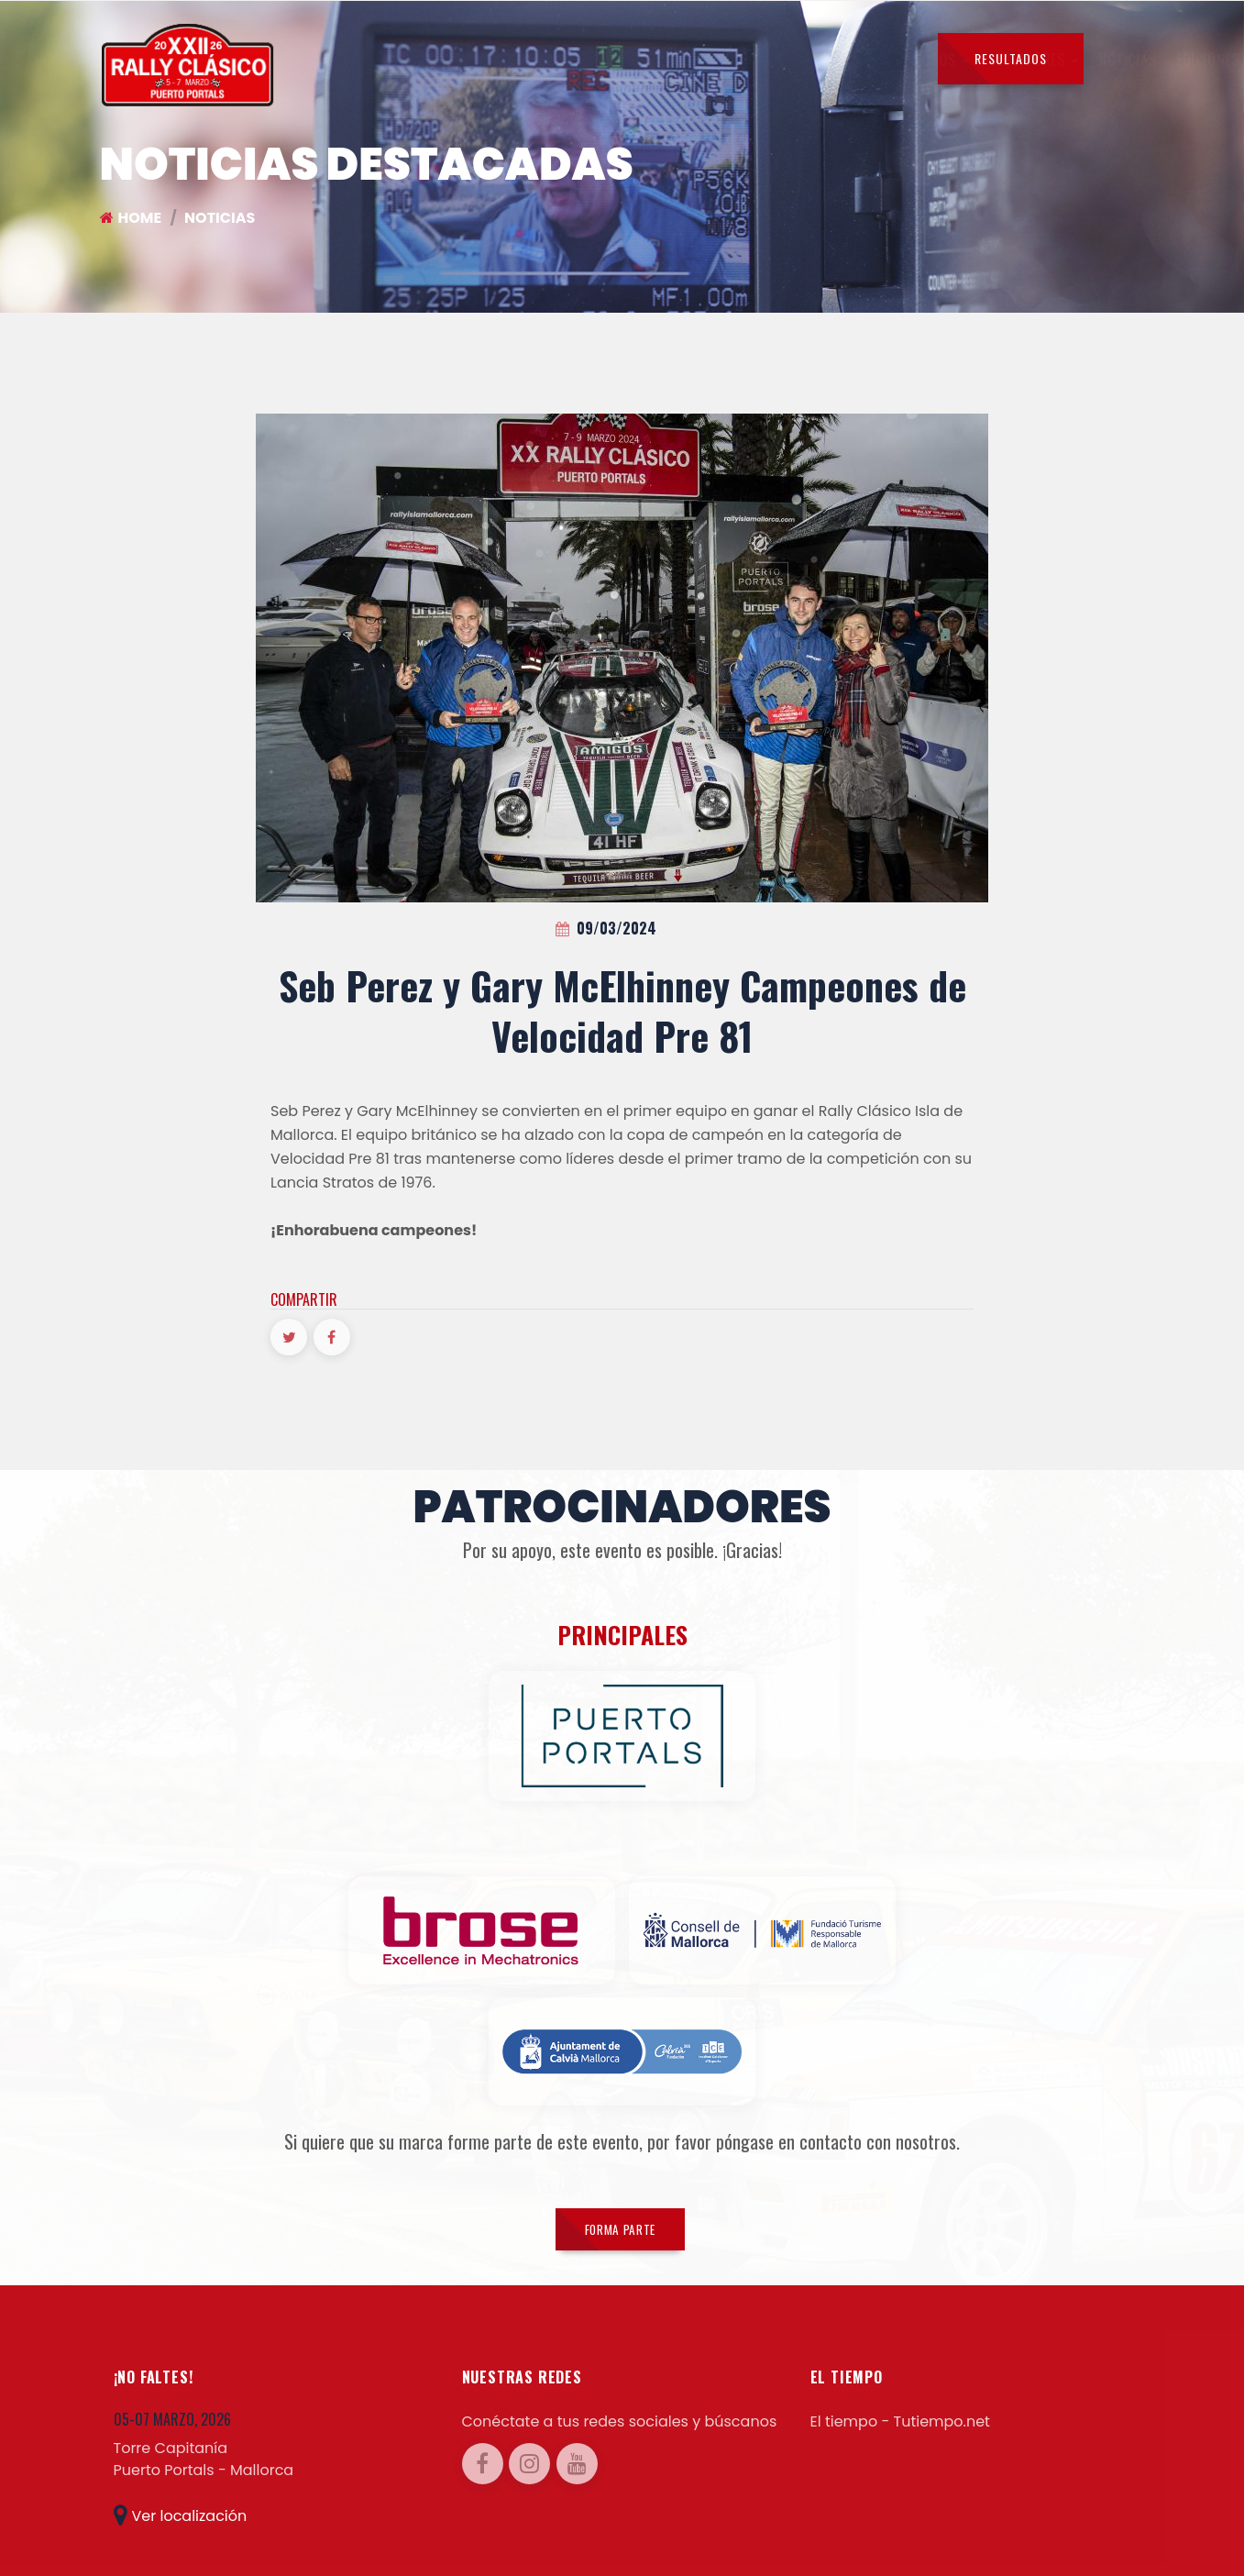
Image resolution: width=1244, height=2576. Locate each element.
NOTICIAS (544, 60)
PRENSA (793, 60)
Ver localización (181, 2498)
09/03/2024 (606, 928)
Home (131, 217)
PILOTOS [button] (353, 60)
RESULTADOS (1010, 58)
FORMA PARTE (619, 2207)
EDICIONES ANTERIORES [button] (671, 60)
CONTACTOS (872, 60)
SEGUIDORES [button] (451, 60)
